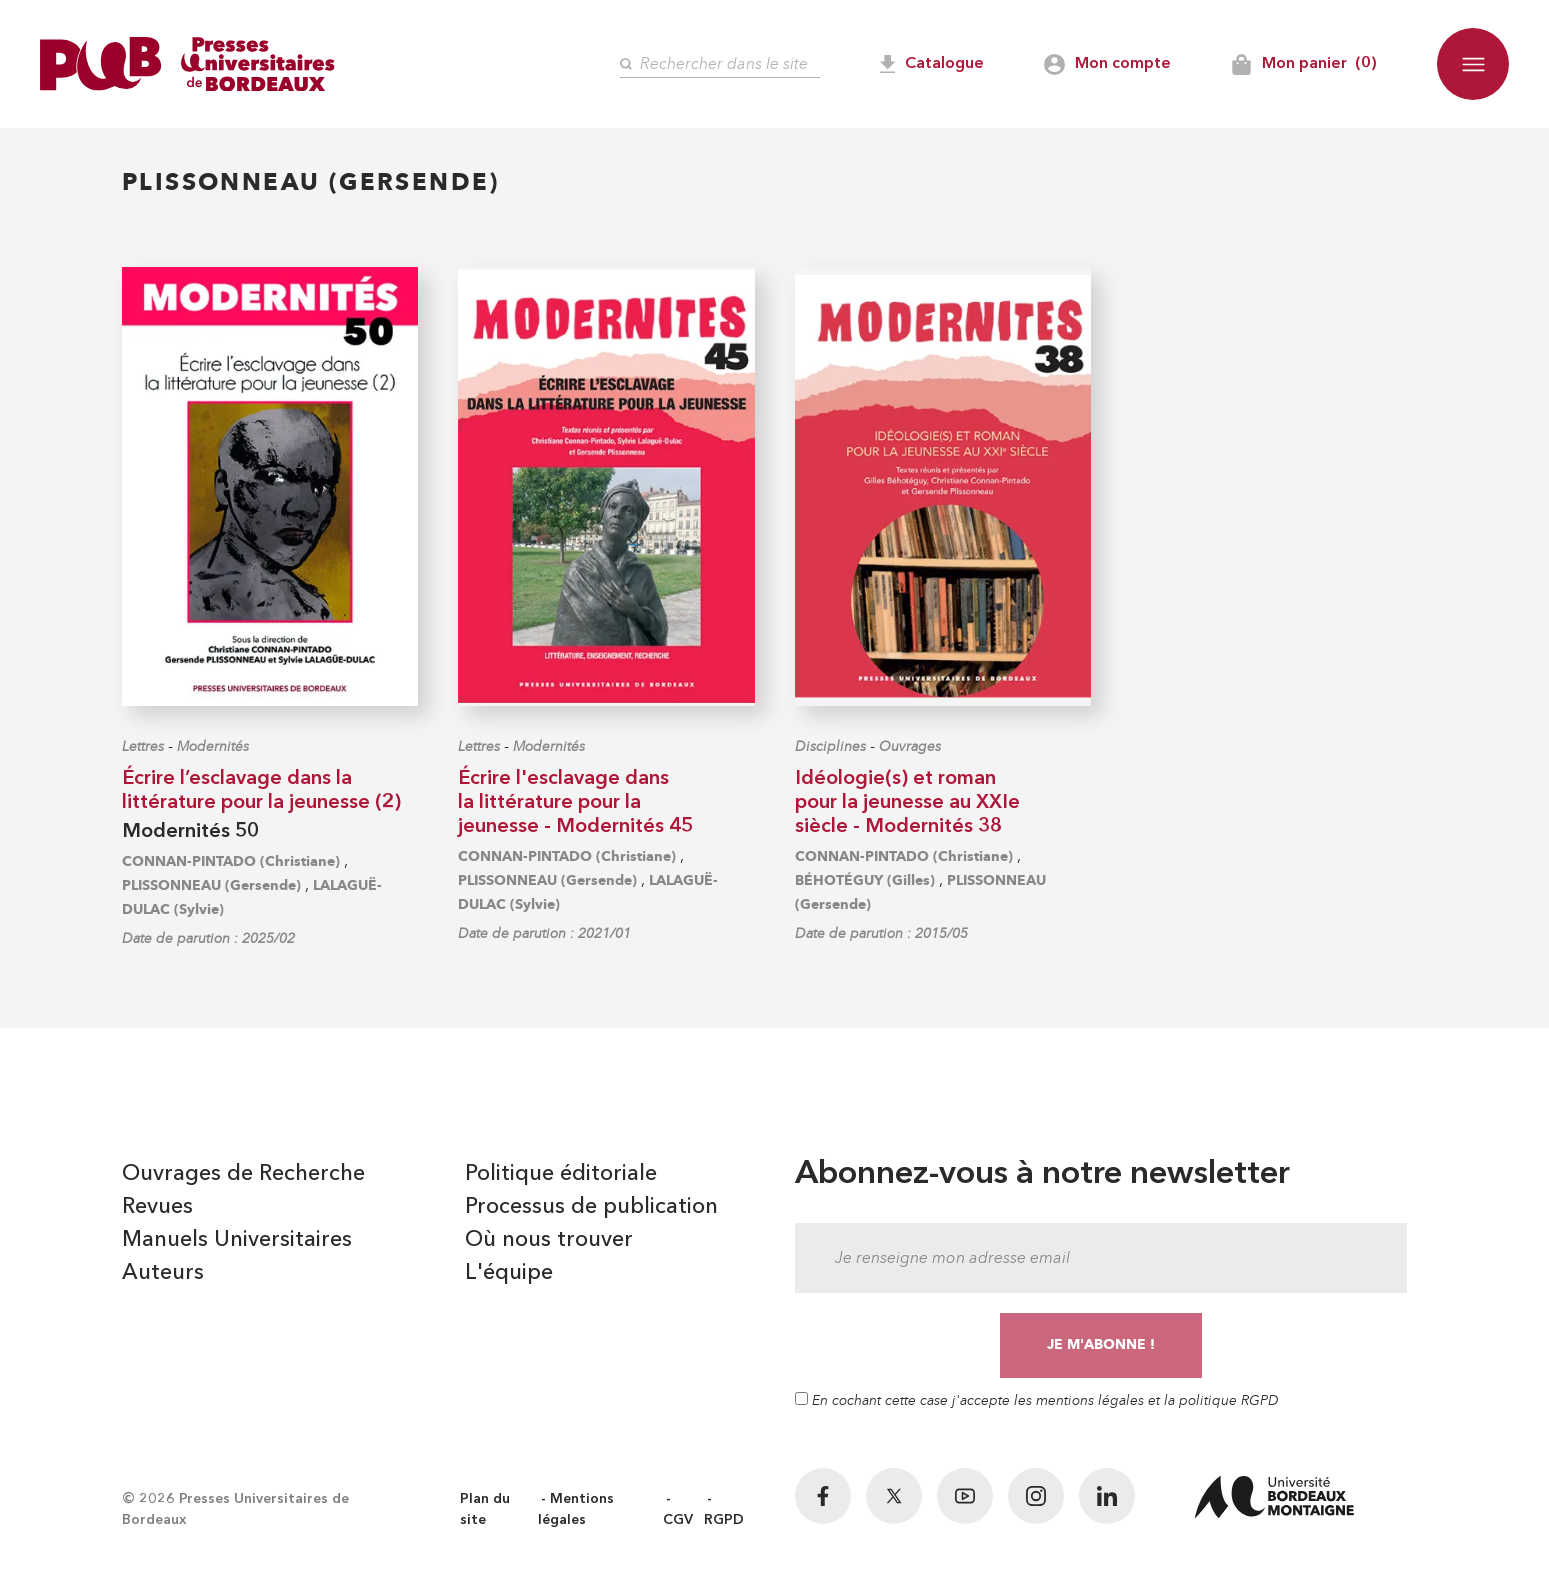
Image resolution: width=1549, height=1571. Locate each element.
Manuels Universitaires (237, 1240)
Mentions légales (576, 1509)
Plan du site (485, 1509)
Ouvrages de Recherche (243, 1174)
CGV (678, 1520)
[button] (1473, 64)
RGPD (724, 1520)
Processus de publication (591, 1207)
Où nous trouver (549, 1240)
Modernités (213, 746)
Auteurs (163, 1273)
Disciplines (830, 746)
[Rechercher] (720, 64)
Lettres (143, 746)
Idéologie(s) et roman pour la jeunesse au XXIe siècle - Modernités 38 (907, 803)
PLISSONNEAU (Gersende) (211, 885)
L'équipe (509, 1273)
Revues (157, 1207)
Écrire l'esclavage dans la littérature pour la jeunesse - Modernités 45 (575, 803)
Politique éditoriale (561, 1174)
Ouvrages (910, 746)
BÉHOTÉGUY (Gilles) (865, 880)
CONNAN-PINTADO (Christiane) (231, 861)
